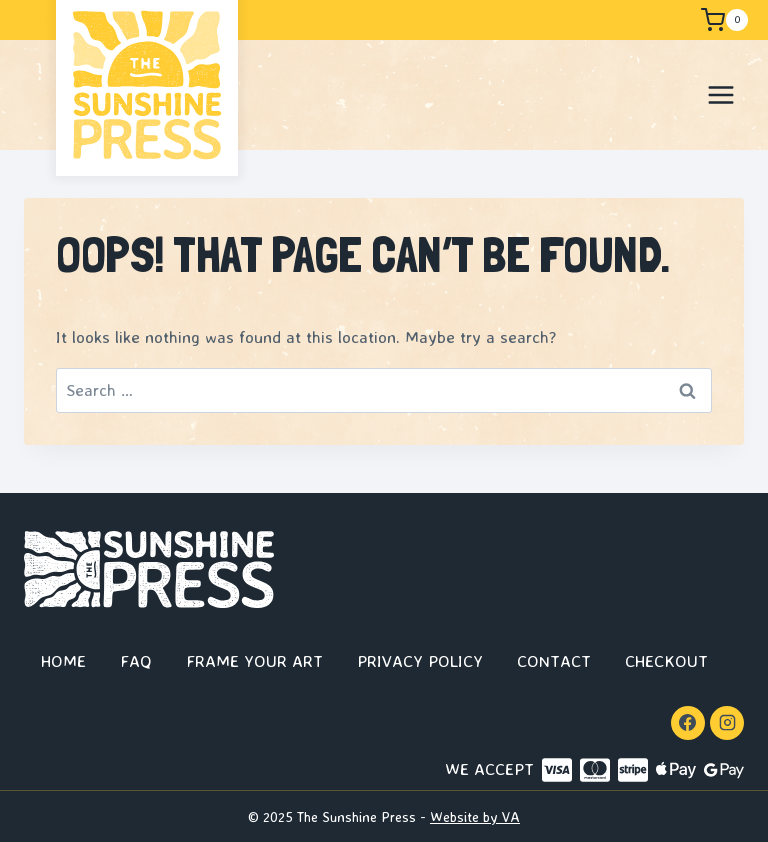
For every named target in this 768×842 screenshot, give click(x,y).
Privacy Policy (420, 660)
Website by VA (475, 816)
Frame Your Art (254, 660)
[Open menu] (720, 94)
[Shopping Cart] (723, 20)
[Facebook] (688, 723)
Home (63, 660)
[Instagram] (727, 723)
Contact (554, 660)
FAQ (136, 660)
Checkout (666, 660)
